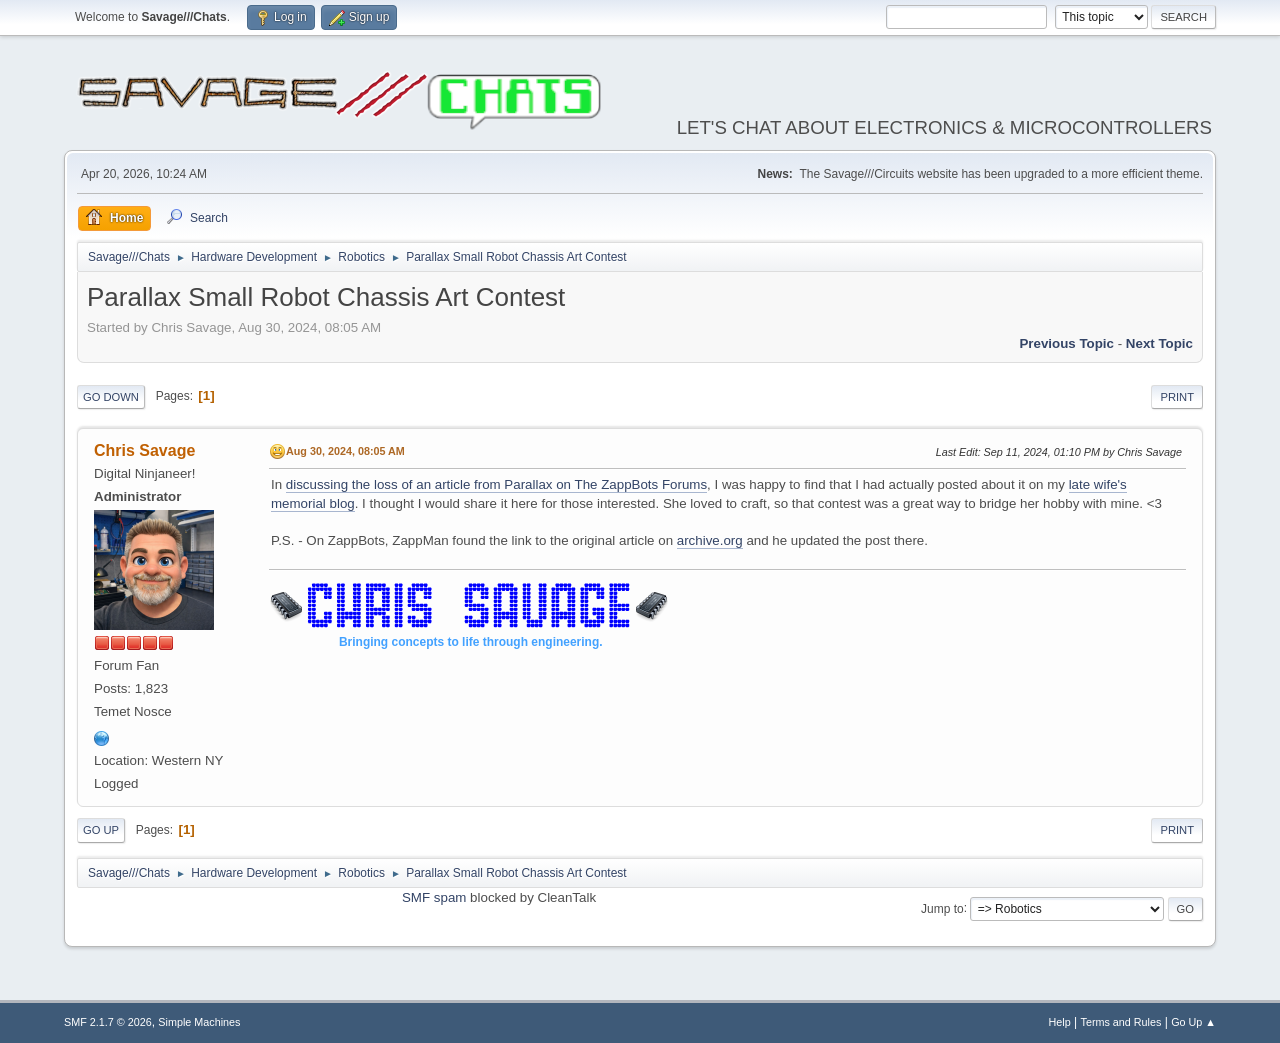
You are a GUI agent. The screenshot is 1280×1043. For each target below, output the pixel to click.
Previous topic (1066, 343)
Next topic (1159, 343)
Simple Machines (199, 1022)
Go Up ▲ (1193, 1022)
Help (1060, 1022)
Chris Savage (144, 450)
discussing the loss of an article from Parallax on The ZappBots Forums (496, 484)
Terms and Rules (1121, 1022)
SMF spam (434, 897)
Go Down (111, 397)
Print (1177, 397)
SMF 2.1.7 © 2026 (108, 1022)
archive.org (710, 540)
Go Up (101, 830)
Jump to (942, 908)
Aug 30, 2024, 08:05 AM (345, 451)
